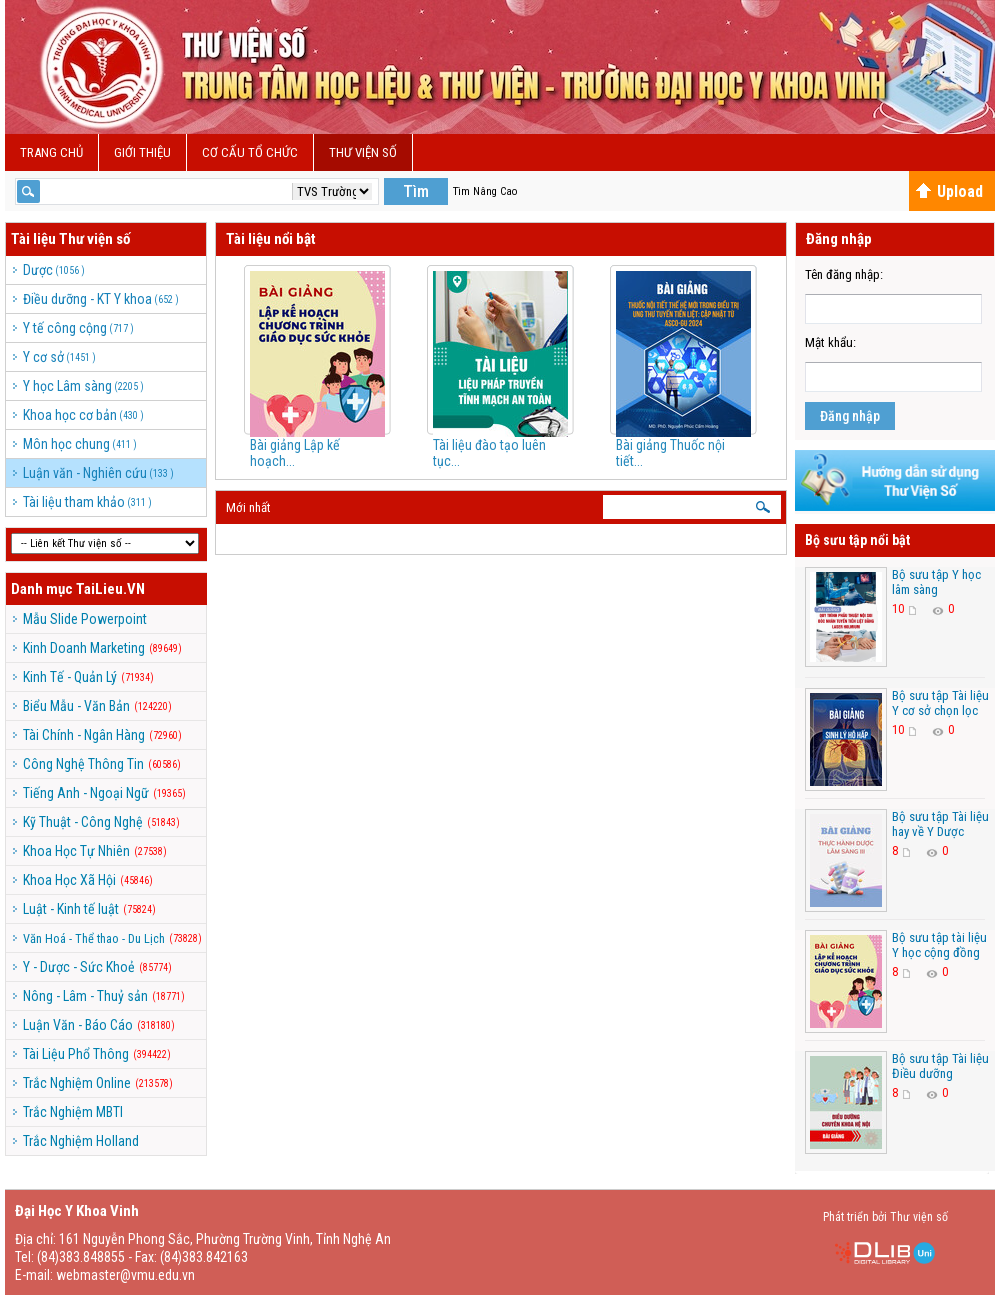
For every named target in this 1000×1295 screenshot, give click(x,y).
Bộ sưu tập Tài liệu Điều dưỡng (940, 1066)
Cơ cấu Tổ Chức (250, 152)
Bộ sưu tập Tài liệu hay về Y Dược (940, 824)
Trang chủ (51, 152)
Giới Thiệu (142, 152)
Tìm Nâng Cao (485, 191)
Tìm (416, 191)
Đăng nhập (850, 416)
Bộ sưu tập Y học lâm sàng (936, 582)
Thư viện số (363, 152)
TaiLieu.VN (110, 589)
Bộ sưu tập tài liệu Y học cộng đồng (939, 945)
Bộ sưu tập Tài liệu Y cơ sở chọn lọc (940, 703)
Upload (949, 191)
